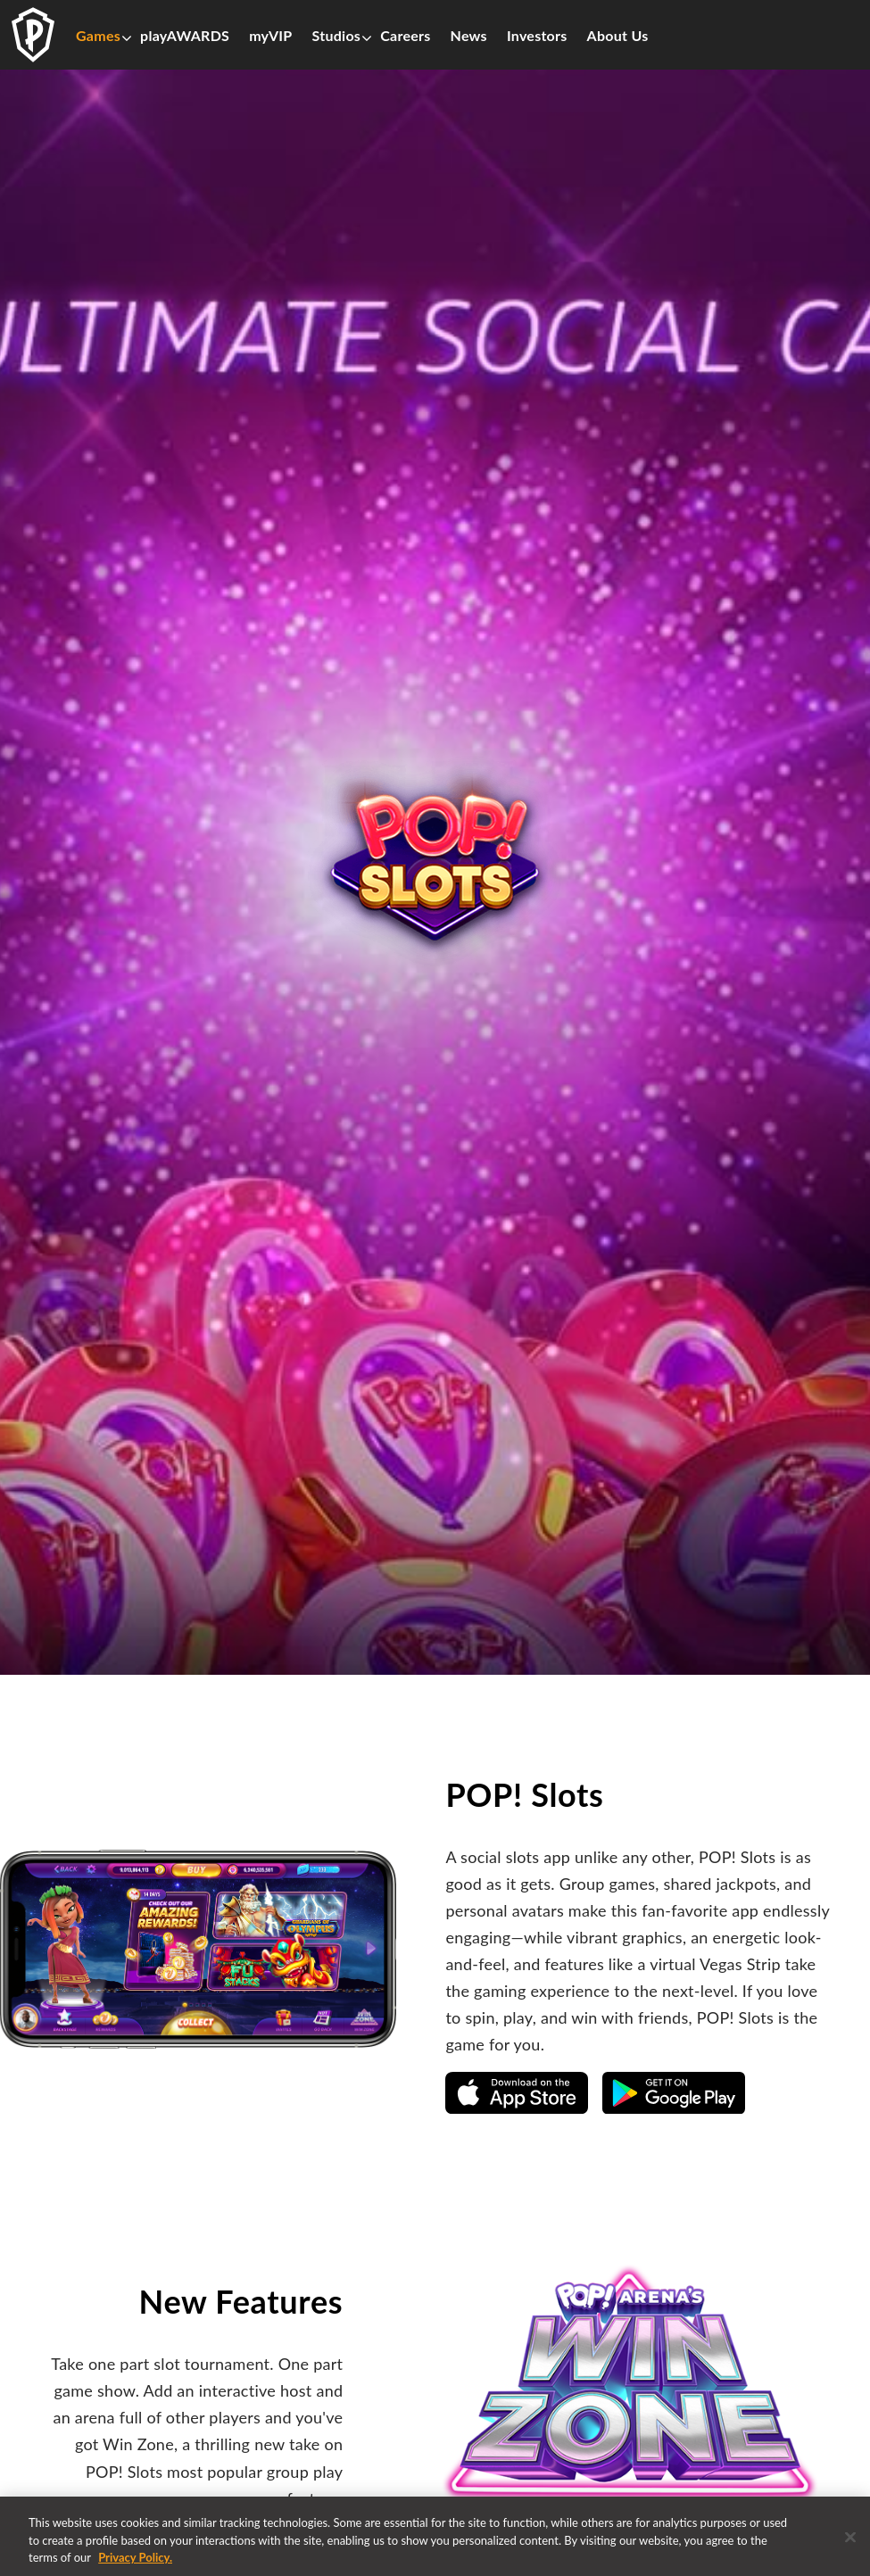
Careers (405, 36)
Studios (336, 36)
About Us (618, 36)
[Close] (850, 2544)
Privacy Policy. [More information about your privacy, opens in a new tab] (135, 2565)
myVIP (270, 36)
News (469, 36)
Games (98, 36)
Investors (537, 36)
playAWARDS (184, 36)
